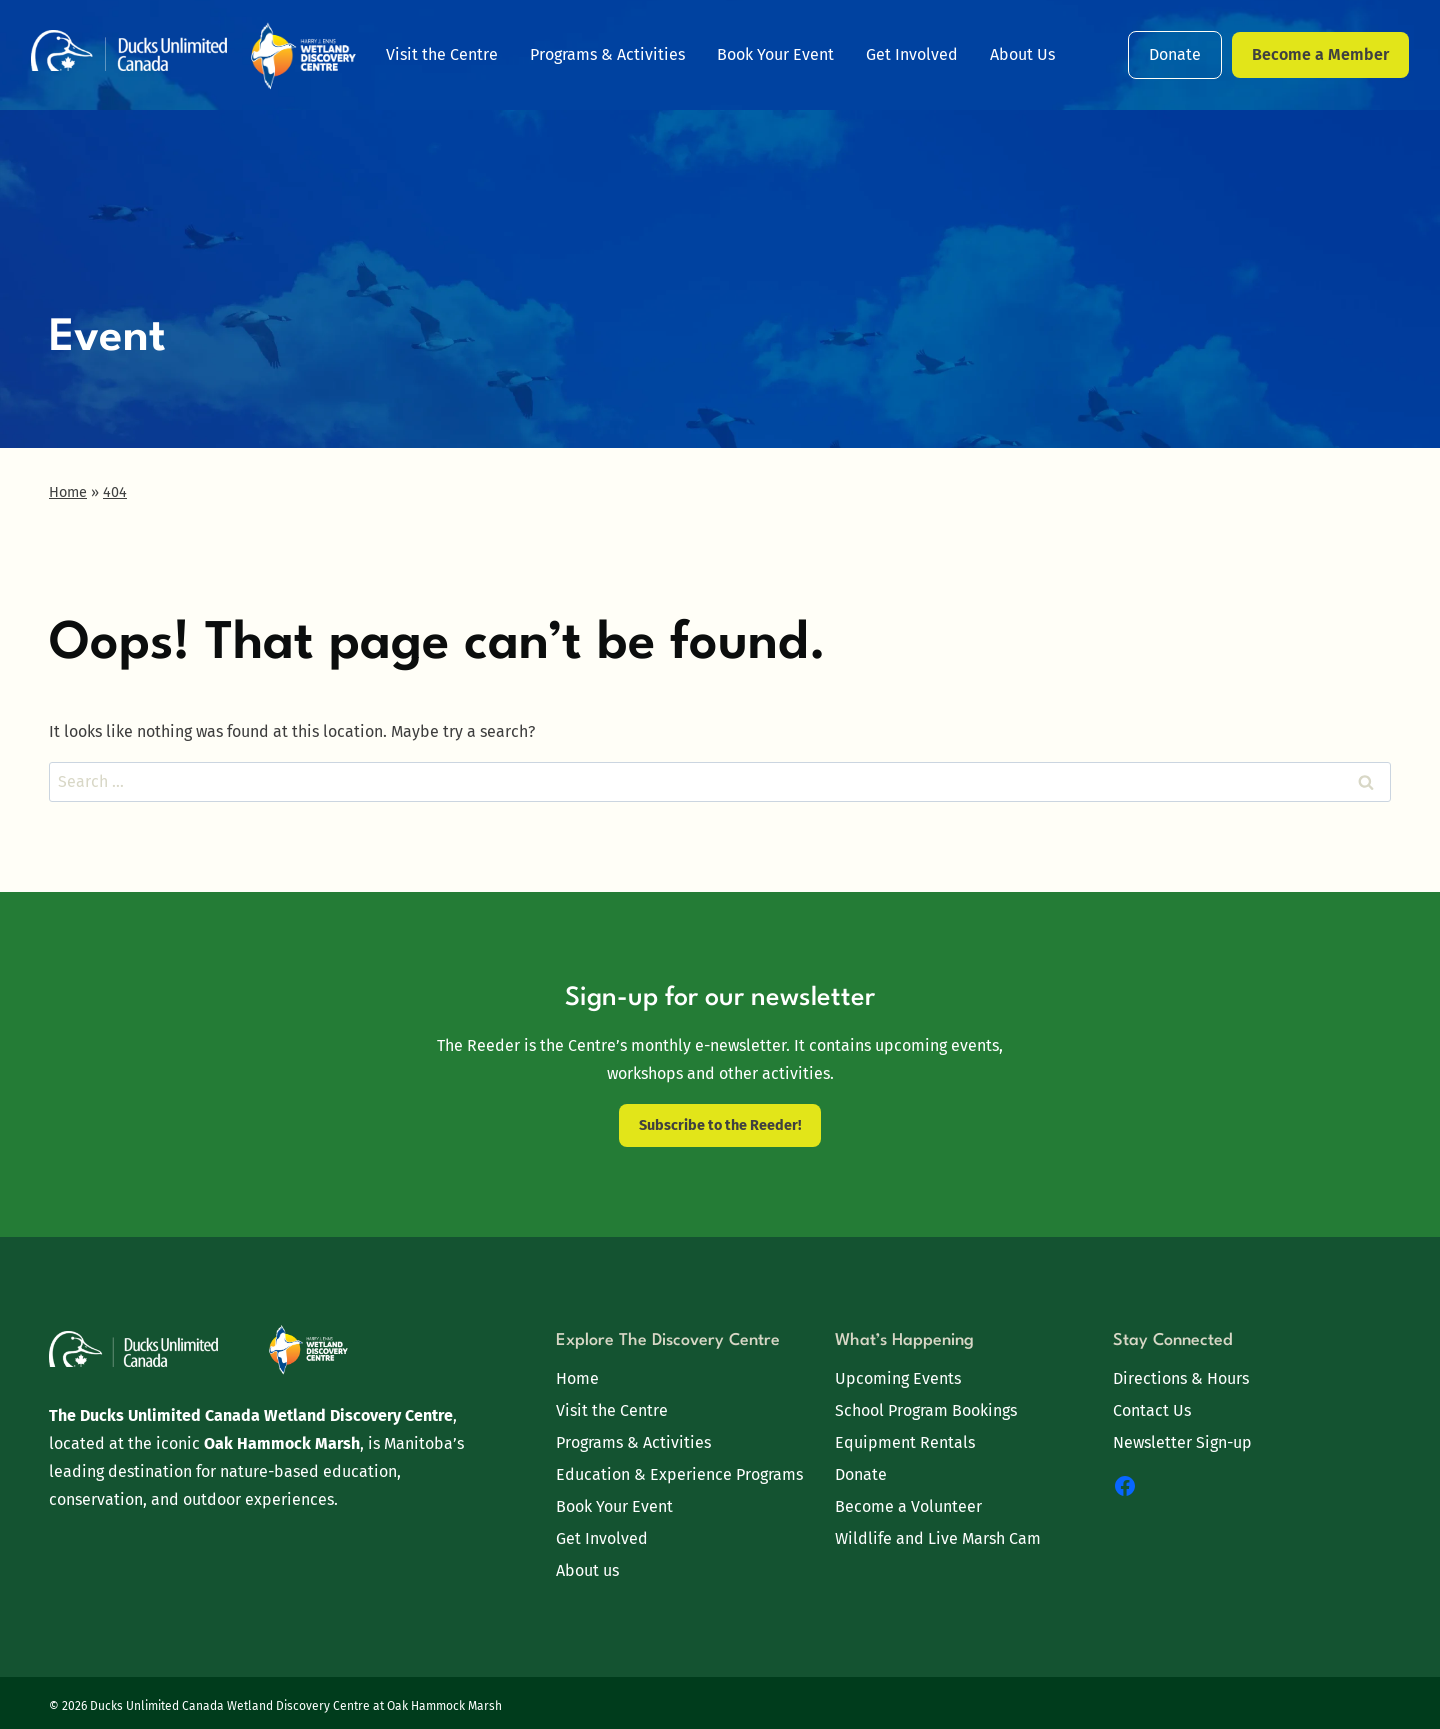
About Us (1022, 54)
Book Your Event (775, 54)
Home (577, 1378)
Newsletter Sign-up (1182, 1442)
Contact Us (1152, 1410)
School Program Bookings (926, 1410)
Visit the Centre (442, 54)
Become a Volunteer (908, 1506)
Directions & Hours (1181, 1378)
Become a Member (1320, 54)
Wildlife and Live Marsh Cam (938, 1538)
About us (587, 1570)
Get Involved (912, 54)
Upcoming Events (898, 1378)
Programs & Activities (607, 54)
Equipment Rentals (905, 1442)
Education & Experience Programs (679, 1474)
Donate (1175, 54)
